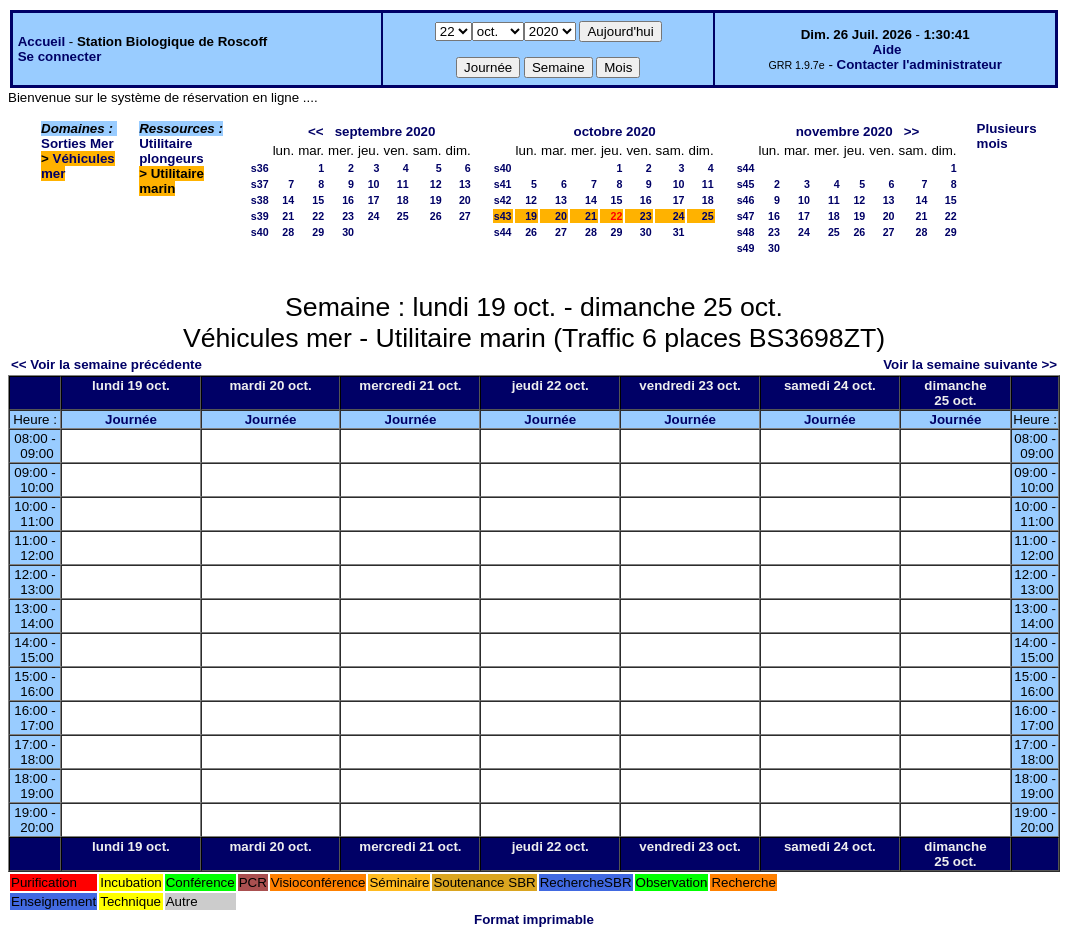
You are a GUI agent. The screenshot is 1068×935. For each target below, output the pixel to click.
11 (403, 184)
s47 (746, 216)
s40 (260, 232)
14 (288, 200)
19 (436, 200)
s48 (746, 232)
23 (348, 216)
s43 (503, 216)
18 (403, 200)
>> (912, 131)
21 (288, 216)
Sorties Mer (77, 143)
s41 (503, 184)
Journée (131, 419)
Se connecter (60, 56)
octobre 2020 (614, 131)
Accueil (41, 41)
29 (318, 232)
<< (316, 131)
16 (348, 200)
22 (318, 216)
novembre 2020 (844, 131)
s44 (503, 232)
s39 (260, 216)
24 (374, 216)
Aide (887, 49)
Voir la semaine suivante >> (970, 364)
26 (436, 216)
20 (465, 200)
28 (288, 232)
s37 (260, 184)
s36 (260, 168)
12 (436, 184)
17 (374, 200)
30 (348, 232)
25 (403, 216)
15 (318, 200)
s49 (746, 248)
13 (465, 184)
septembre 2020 (385, 131)
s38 (260, 200)
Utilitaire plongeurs (171, 151)
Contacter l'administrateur (919, 64)
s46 (746, 200)
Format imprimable (534, 919)
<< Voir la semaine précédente (106, 364)
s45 (746, 184)
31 (679, 232)
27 (465, 216)
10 (374, 184)
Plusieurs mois (1007, 136)
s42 (503, 200)
